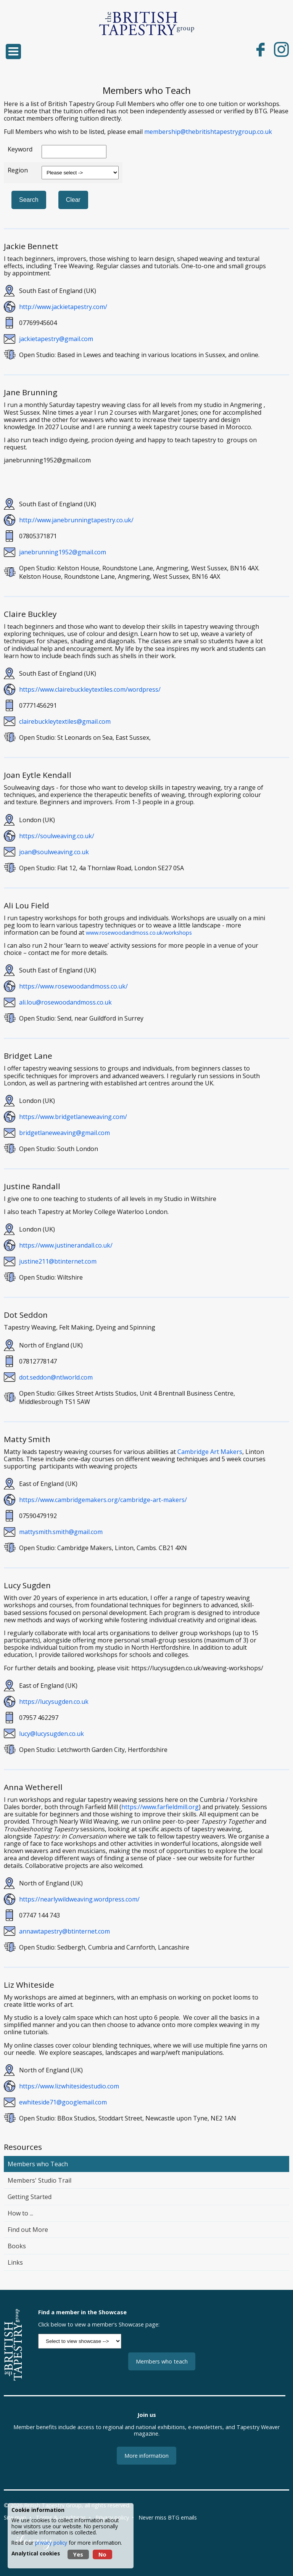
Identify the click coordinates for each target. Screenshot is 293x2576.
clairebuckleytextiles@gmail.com (65, 721)
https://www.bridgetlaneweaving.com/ (73, 1117)
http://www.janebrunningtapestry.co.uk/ (76, 520)
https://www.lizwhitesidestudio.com (69, 2086)
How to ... (20, 2213)
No (102, 2554)
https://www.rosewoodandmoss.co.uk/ (73, 986)
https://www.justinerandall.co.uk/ (66, 1245)
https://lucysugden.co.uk (54, 1701)
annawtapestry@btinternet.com (64, 1931)
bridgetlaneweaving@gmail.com (64, 1133)
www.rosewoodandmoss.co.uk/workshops (139, 932)
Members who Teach (38, 2164)
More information (146, 2455)
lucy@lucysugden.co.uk (51, 1733)
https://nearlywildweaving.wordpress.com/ (79, 1899)
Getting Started (30, 2197)
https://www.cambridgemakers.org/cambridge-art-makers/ (103, 1500)
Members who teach (162, 2361)
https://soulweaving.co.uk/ (56, 836)
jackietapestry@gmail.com (56, 339)
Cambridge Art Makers (209, 1451)
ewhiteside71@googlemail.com (63, 2102)
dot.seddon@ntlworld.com (56, 1377)
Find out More (28, 2229)
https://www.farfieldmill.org (160, 1807)
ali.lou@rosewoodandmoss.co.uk (65, 1002)
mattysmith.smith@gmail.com (61, 1532)
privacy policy (51, 2542)
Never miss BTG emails (167, 2517)
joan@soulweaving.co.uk (54, 852)
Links (15, 2262)
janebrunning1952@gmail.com (62, 552)
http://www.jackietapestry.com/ (63, 307)
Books (17, 2246)
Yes (78, 2554)
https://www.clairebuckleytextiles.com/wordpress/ (90, 689)
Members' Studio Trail (39, 2180)
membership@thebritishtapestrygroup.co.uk (208, 131)
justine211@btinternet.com (58, 1261)
